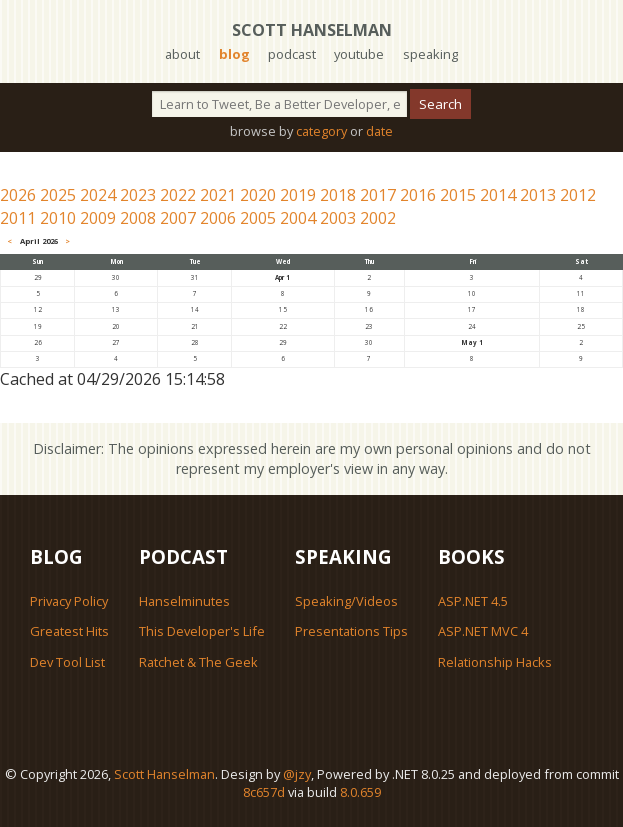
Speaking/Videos (346, 601)
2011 (18, 218)
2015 (458, 195)
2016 (418, 195)
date (379, 131)
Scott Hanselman (312, 30)
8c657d (264, 792)
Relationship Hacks (495, 662)
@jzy (297, 774)
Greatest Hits (69, 631)
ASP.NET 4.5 (473, 601)
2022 (178, 195)
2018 (338, 195)
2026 (18, 195)
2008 (138, 218)
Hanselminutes (184, 601)
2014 (498, 195)
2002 (378, 218)
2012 (578, 195)
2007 (178, 218)
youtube (359, 54)
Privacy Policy (69, 601)
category (321, 131)
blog (234, 54)
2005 (258, 218)
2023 (138, 195)
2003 (338, 218)
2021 (218, 195)
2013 (538, 195)
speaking (430, 54)
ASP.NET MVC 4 (483, 631)
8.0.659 (360, 792)
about (182, 54)
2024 (98, 195)
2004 (298, 218)
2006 (218, 218)
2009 (98, 218)
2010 (58, 218)
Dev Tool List (67, 662)
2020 (258, 195)
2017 (378, 195)
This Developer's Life (202, 631)
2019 (298, 195)
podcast (292, 54)
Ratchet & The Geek (198, 662)
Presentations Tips (351, 631)
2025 (58, 195)
